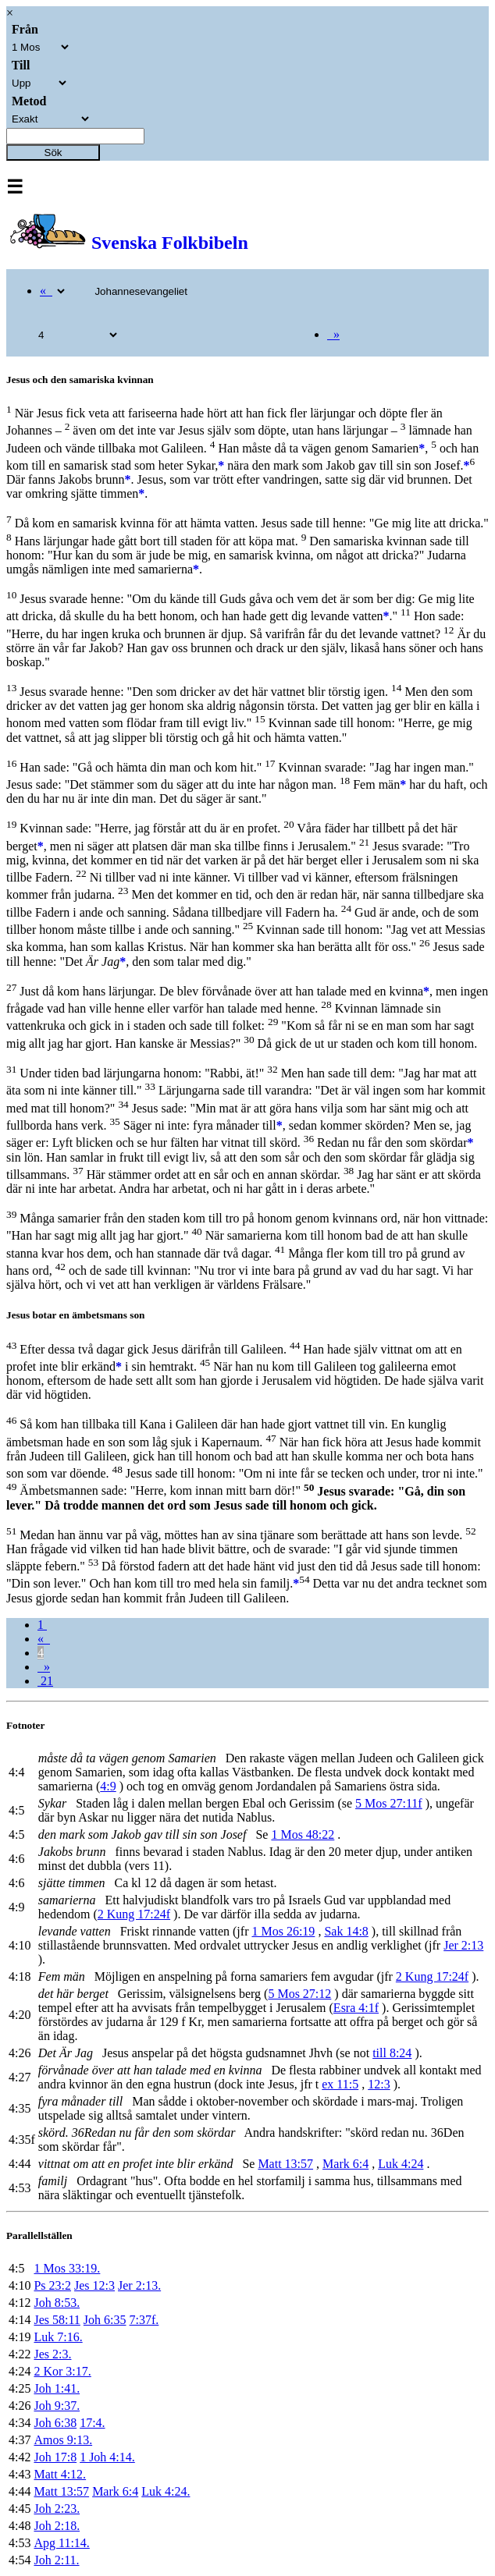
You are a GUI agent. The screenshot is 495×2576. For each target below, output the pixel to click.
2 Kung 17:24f (134, 1914)
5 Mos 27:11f (388, 1803)
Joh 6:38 (55, 2422)
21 (45, 1680)
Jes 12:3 (94, 2285)
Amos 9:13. (63, 2439)
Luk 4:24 (400, 2163)
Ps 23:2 (52, 2285)
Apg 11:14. (61, 2542)
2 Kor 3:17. (62, 2371)
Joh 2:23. (57, 2508)
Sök (53, 152)
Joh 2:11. (56, 2560)
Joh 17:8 (55, 2457)
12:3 (379, 2084)
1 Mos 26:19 (283, 1931)
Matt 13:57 (285, 2163)
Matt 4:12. (60, 2474)
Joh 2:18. (57, 2525)
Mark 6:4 (345, 2163)
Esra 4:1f (356, 2007)
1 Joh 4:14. (107, 2457)
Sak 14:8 (346, 1931)
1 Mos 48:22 (302, 1834)
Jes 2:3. (52, 2354)
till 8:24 (391, 2053)
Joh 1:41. (57, 2388)
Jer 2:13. (139, 2285)
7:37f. (144, 2319)
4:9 (108, 1786)
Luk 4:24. (165, 2491)
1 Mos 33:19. (67, 2268)
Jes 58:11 (57, 2319)
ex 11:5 (340, 2084)
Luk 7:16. (58, 2337)
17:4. (92, 2422)
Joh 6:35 (105, 2319)
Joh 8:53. (57, 2302)
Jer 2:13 (463, 1945)
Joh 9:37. (57, 2405)
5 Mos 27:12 (299, 1993)
